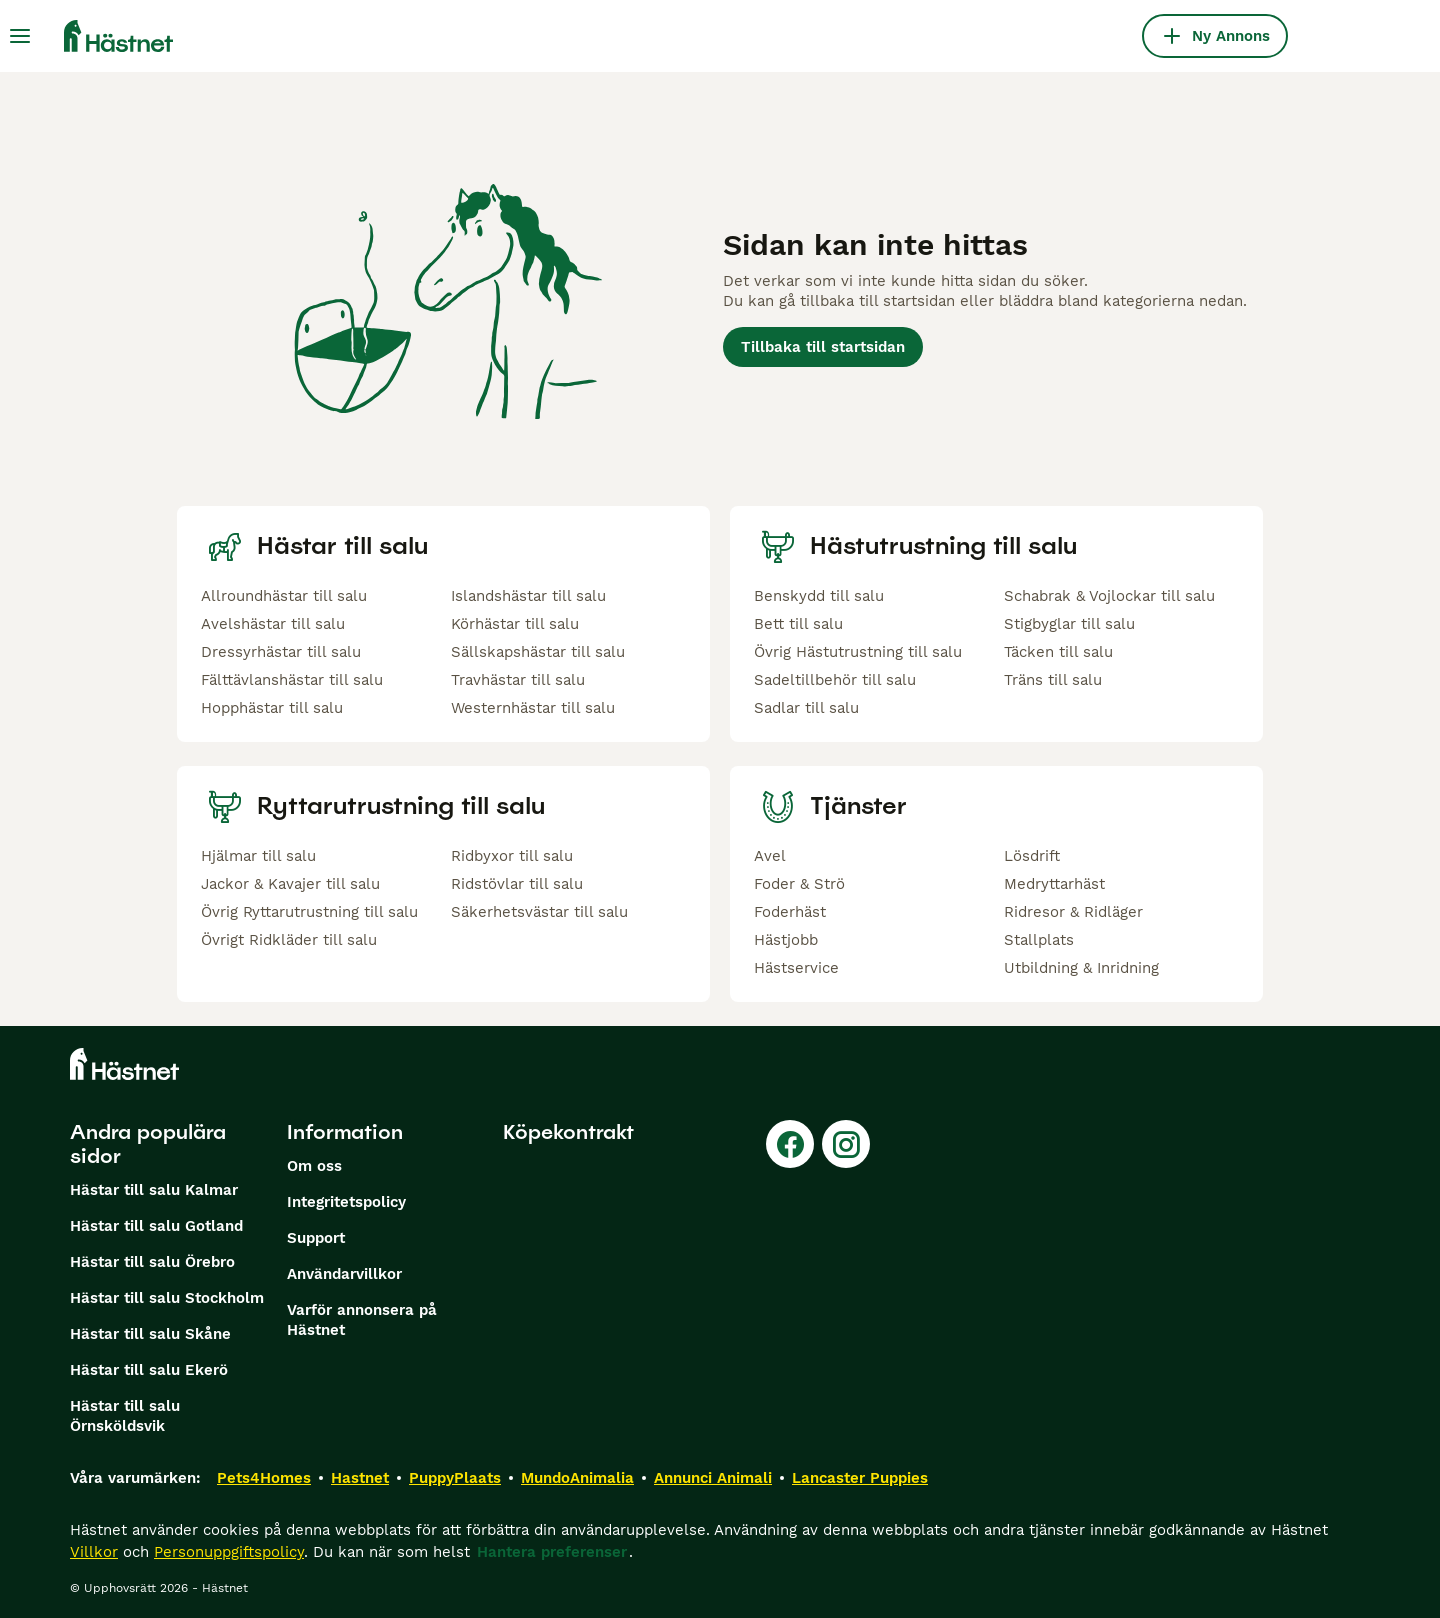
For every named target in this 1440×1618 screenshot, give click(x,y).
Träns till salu (1053, 680)
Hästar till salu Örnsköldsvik (125, 1416)
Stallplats (1039, 940)
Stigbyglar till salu (1069, 624)
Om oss (314, 1166)
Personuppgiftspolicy (229, 1552)
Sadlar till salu (806, 708)
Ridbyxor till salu (512, 856)
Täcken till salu (1058, 652)
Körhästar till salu (515, 624)
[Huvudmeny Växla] (20, 36)
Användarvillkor (344, 1274)
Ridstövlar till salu (517, 884)
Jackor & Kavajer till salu (290, 884)
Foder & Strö (799, 884)
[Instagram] (846, 1144)
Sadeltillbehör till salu (835, 680)
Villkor (94, 1552)
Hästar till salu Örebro (152, 1262)
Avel (770, 856)
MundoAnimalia (577, 1478)
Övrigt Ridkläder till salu (289, 940)
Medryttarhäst (1054, 884)
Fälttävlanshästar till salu (292, 680)
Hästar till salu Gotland (156, 1226)
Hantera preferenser (552, 1552)
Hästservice (796, 968)
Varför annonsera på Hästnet (362, 1320)
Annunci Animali (713, 1478)
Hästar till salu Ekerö (149, 1370)
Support (316, 1238)
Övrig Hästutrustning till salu (858, 652)
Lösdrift (1032, 856)
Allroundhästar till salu (284, 596)
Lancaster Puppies (860, 1478)
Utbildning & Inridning (1081, 968)
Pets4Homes (264, 1478)
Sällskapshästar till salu (538, 652)
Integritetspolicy (346, 1202)
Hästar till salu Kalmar (154, 1190)
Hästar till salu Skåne (150, 1334)
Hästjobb (786, 940)
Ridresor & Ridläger (1073, 912)
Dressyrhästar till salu (281, 652)
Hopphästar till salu (272, 708)
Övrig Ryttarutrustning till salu (309, 912)
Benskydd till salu (819, 596)
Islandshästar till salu (528, 596)
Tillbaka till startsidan (823, 347)
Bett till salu (798, 624)
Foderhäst (790, 912)
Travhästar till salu (518, 680)
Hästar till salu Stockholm (167, 1298)
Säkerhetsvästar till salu (539, 912)
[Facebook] (790, 1144)
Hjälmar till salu (258, 856)
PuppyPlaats (455, 1478)
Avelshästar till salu (273, 624)
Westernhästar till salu (533, 708)
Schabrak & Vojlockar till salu (1109, 596)
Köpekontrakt (568, 1132)
